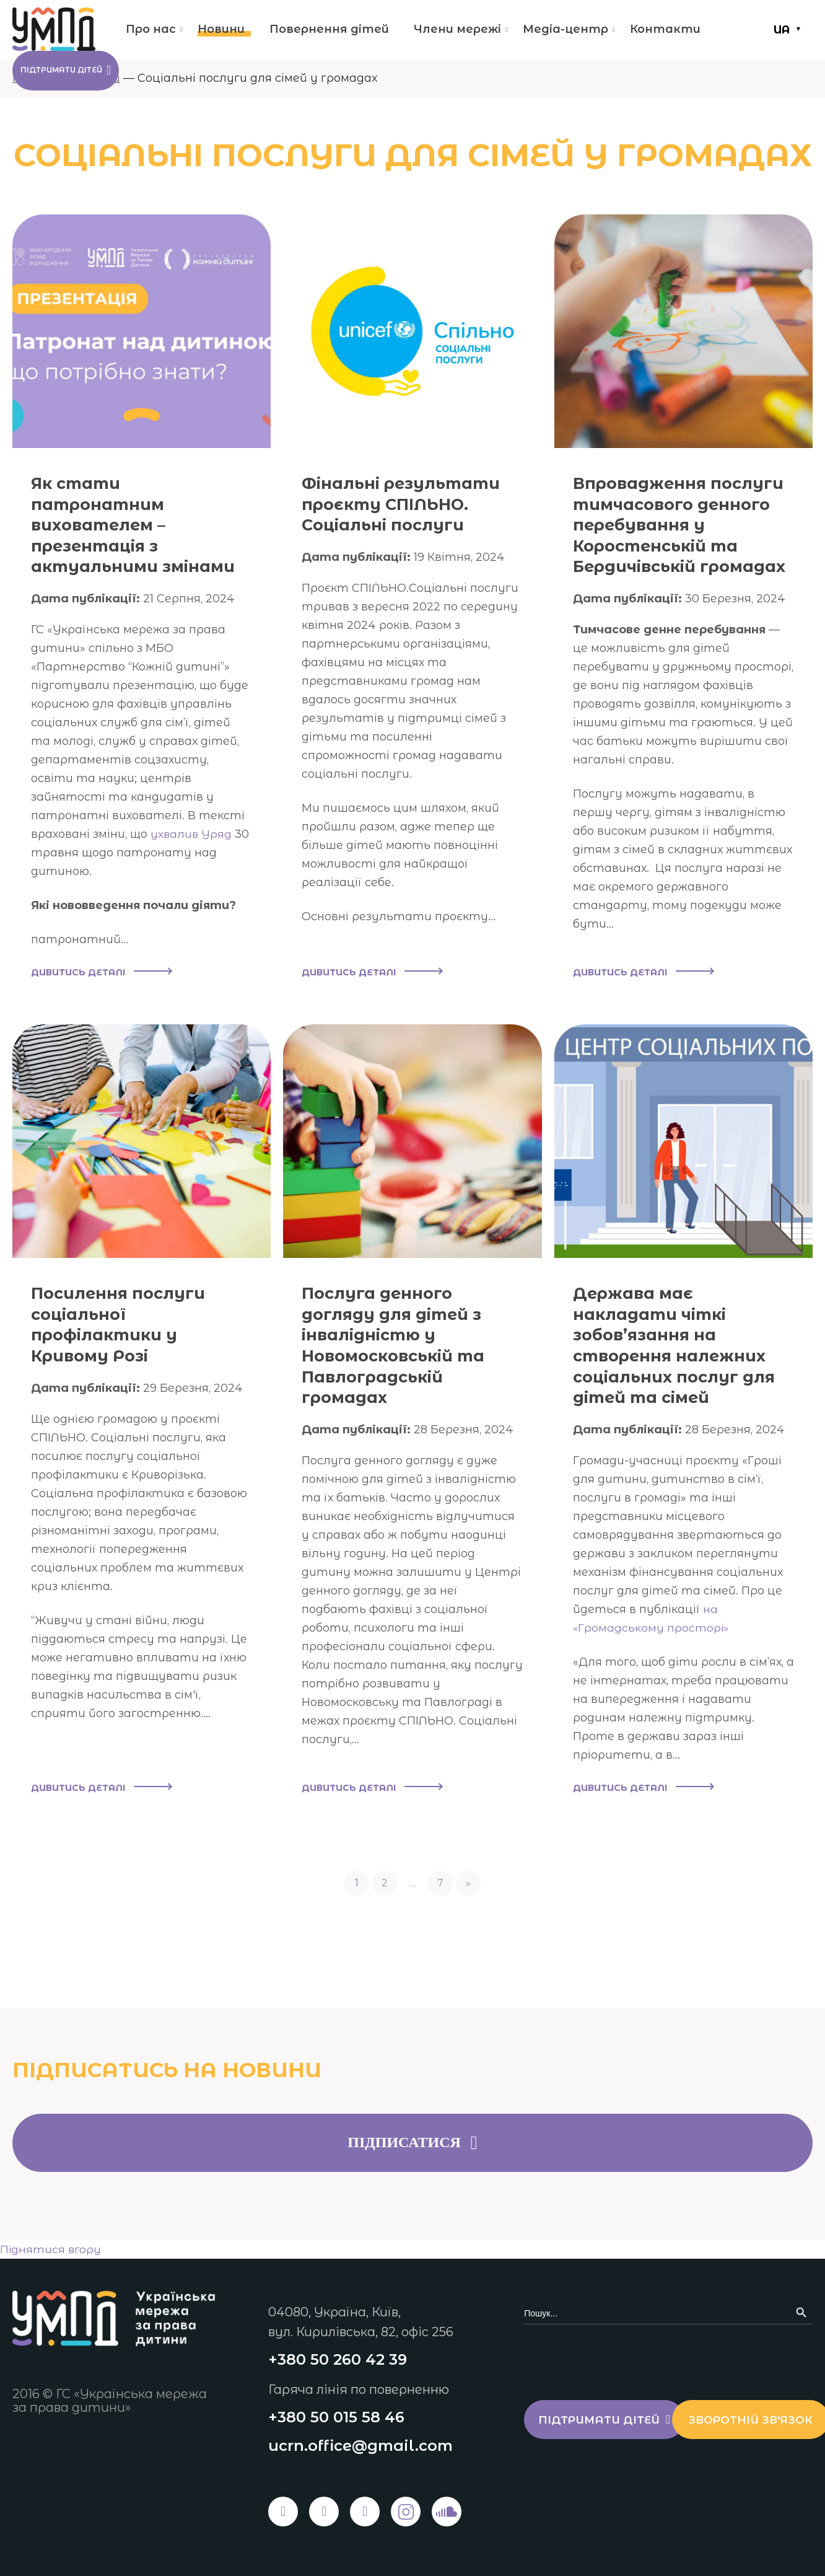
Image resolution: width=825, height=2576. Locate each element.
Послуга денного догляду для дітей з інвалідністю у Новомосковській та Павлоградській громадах (402, 1367)
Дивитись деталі (101, 994)
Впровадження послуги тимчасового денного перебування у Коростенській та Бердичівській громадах (680, 534)
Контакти (665, 29)
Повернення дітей (329, 29)
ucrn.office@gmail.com (360, 2446)
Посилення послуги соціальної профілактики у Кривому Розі (125, 1347)
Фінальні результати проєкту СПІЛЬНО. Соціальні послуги (411, 503)
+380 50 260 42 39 (337, 2358)
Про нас (151, 29)
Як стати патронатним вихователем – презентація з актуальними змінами (105, 534)
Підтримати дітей (85, 72)
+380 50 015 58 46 (336, 2416)
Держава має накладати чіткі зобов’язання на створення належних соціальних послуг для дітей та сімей (683, 1367)
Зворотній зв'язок (611, 2472)
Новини (221, 29)
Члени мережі (457, 29)
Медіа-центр (565, 29)
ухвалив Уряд (193, 855)
